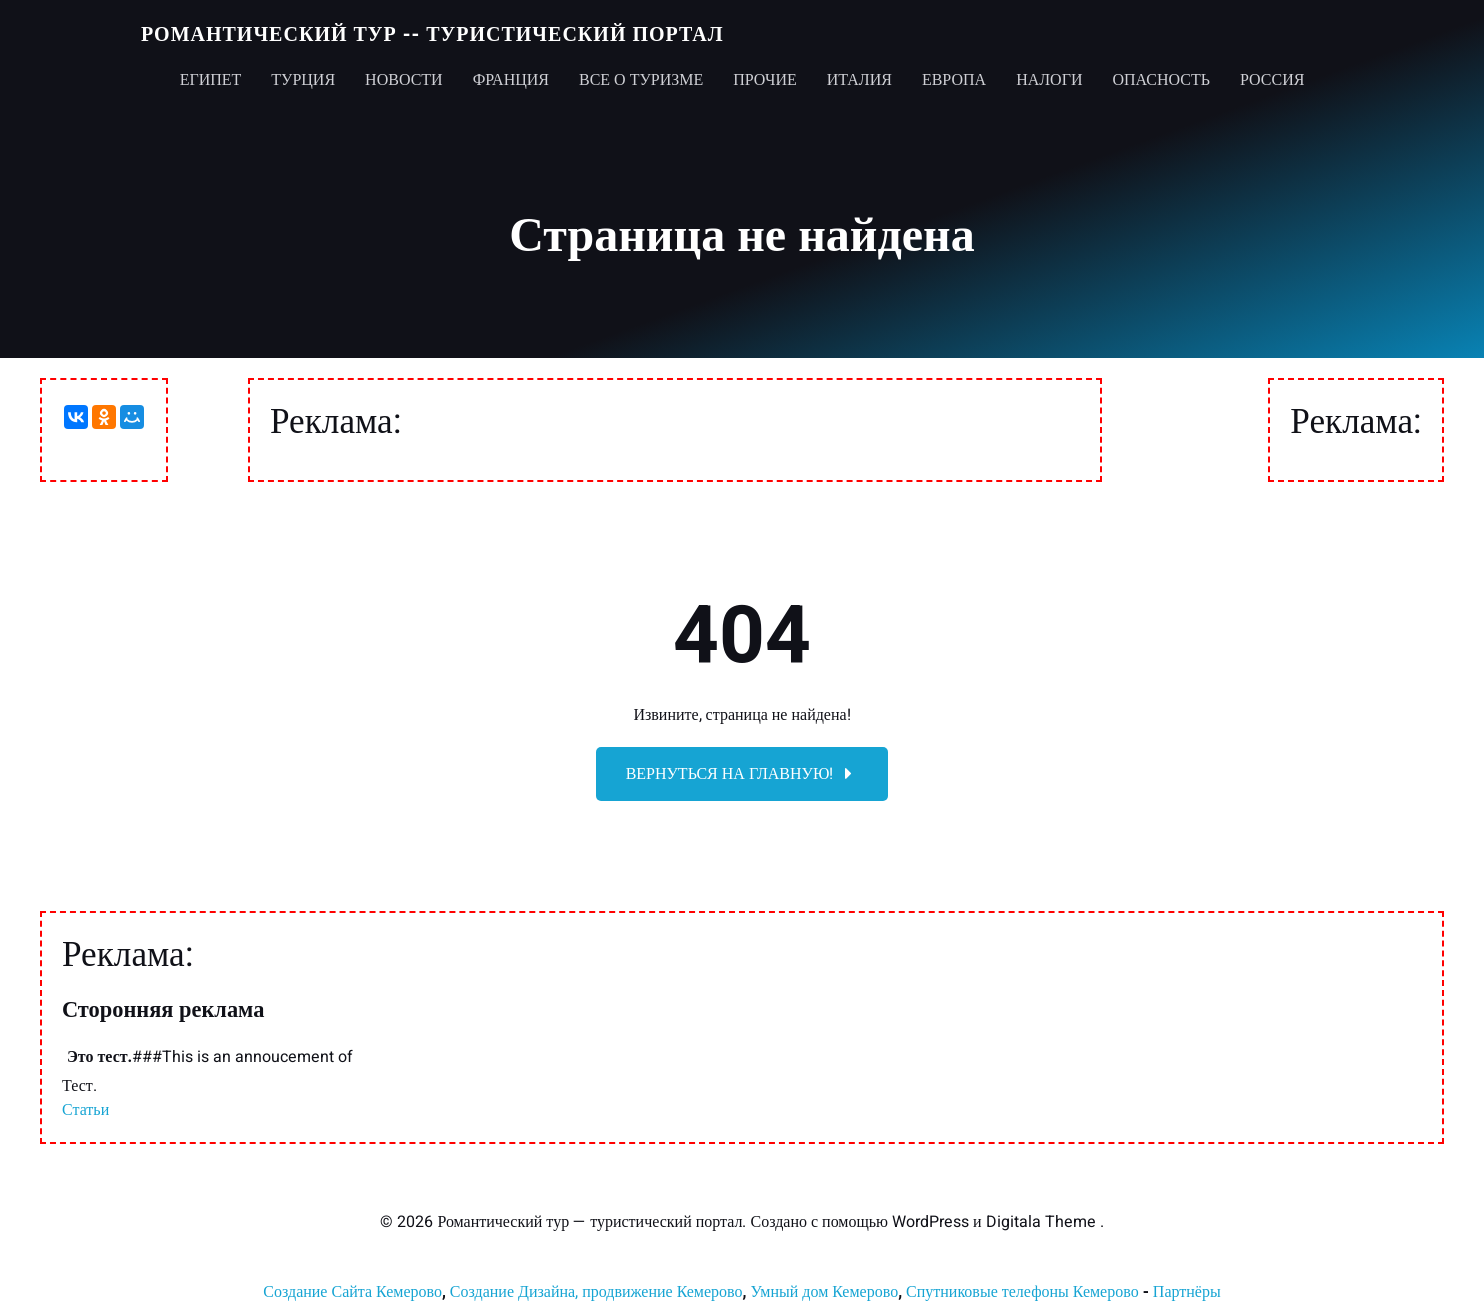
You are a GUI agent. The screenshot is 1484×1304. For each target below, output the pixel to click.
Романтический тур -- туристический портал (432, 34)
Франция (511, 80)
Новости (404, 80)
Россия (1272, 80)
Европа (954, 80)
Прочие (765, 80)
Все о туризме (641, 80)
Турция (303, 80)
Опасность (1160, 80)
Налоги (1049, 80)
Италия (859, 80)
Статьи (85, 1110)
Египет (211, 80)
